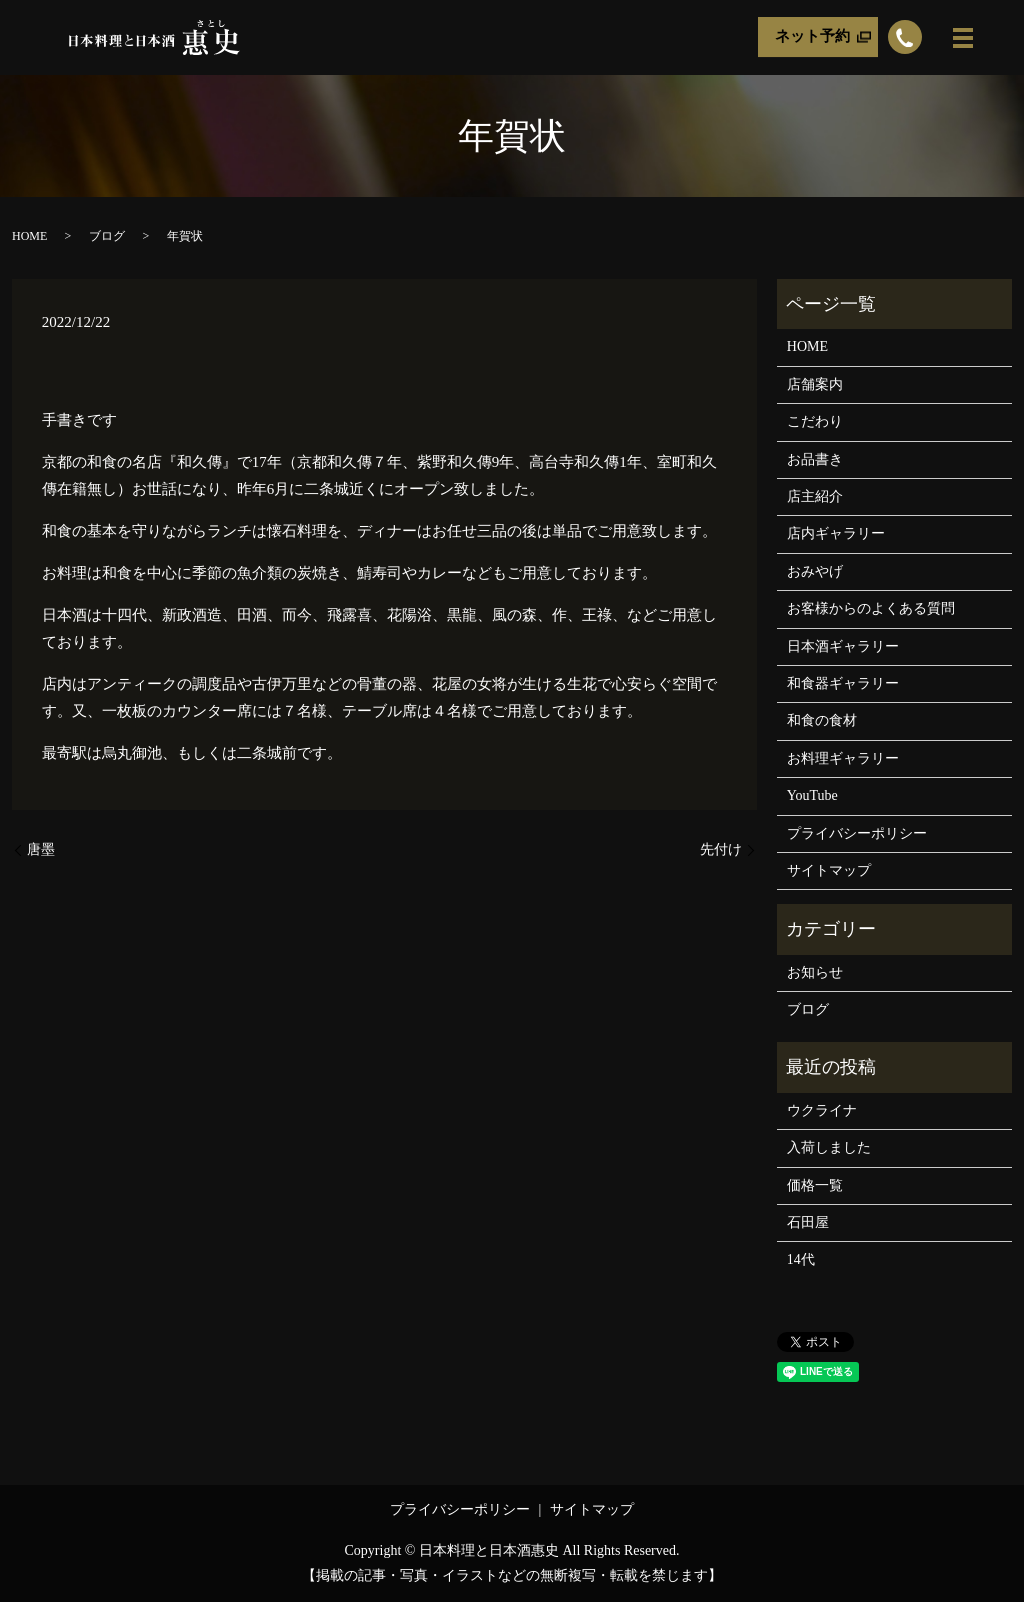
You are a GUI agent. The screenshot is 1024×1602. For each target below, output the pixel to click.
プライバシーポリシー (857, 833)
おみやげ (815, 571)
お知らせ (815, 972)
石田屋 (808, 1222)
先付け (721, 849)
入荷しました (829, 1147)
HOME (29, 236)
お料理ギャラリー (843, 758)
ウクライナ (822, 1110)
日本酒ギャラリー (843, 646)
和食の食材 (822, 720)
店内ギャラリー (836, 533)
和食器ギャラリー (843, 683)
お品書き (815, 459)
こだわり (815, 421)
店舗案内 (815, 384)
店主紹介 (815, 496)
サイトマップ (829, 870)
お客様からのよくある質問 (871, 608)
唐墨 (41, 849)
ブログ (107, 236)
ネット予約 (812, 37)
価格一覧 (815, 1185)
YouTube (812, 795)
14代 (801, 1259)
